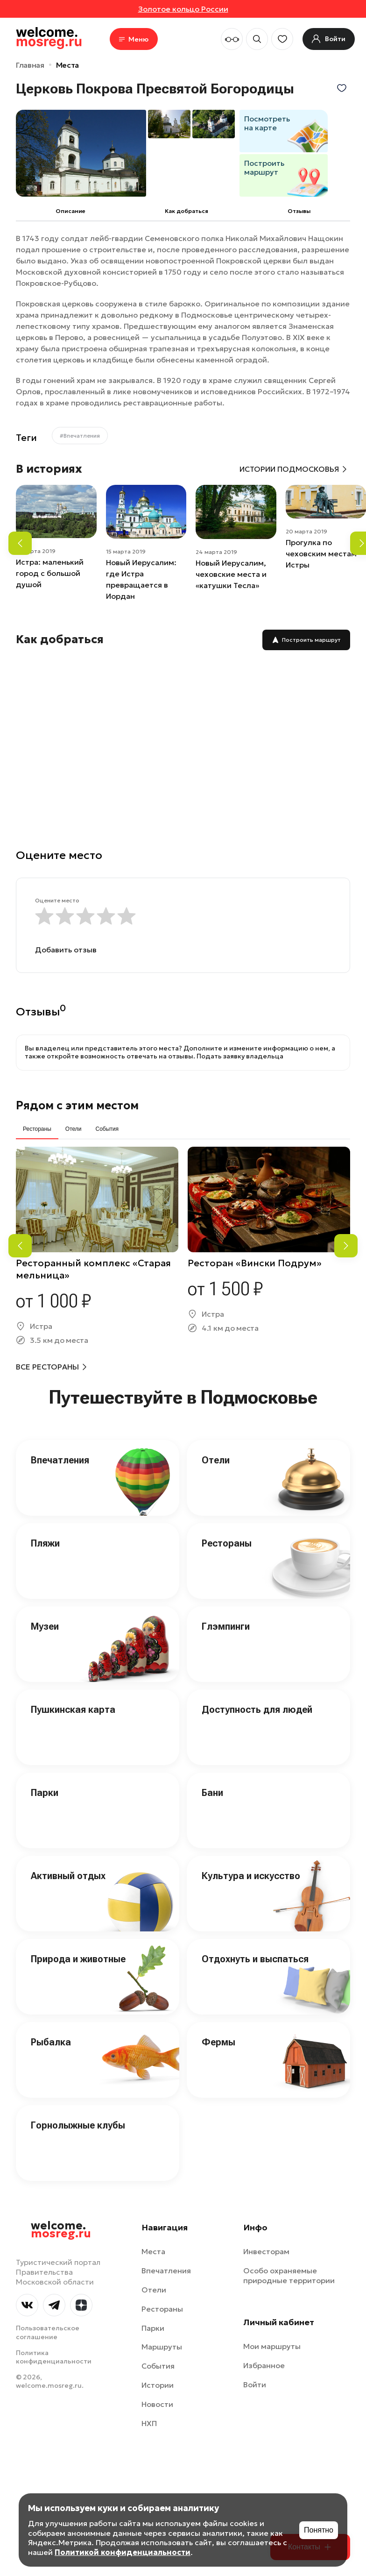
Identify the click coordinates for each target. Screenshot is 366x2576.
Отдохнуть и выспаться (255, 1959)
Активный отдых (68, 1875)
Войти (254, 2384)
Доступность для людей (257, 1709)
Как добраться (186, 210)
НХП (149, 2423)
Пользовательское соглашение (47, 2332)
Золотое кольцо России (183, 9)
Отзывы (299, 210)
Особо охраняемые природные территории (289, 2275)
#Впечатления (80, 435)
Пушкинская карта (73, 1709)
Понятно (318, 2530)
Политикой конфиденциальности (122, 2552)
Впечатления (60, 1460)
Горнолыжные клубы (78, 2125)
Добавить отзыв (66, 949)
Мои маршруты (272, 2346)
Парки (44, 1792)
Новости (157, 2404)
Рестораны (227, 1543)
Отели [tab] (73, 1129)
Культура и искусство (251, 1875)
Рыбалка (51, 2042)
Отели (216, 1460)
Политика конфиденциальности (54, 2357)
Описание (70, 210)
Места (67, 65)
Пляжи (45, 1543)
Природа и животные (78, 1959)
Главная (30, 65)
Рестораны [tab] (37, 1129)
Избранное (264, 2365)
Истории (157, 2385)
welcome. (61, 2230)
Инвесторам (266, 2251)
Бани (212, 1792)
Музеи (45, 1626)
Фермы (218, 2042)
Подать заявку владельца (240, 1056)
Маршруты (161, 2346)
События (158, 2365)
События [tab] (107, 1129)
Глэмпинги (226, 1626)
